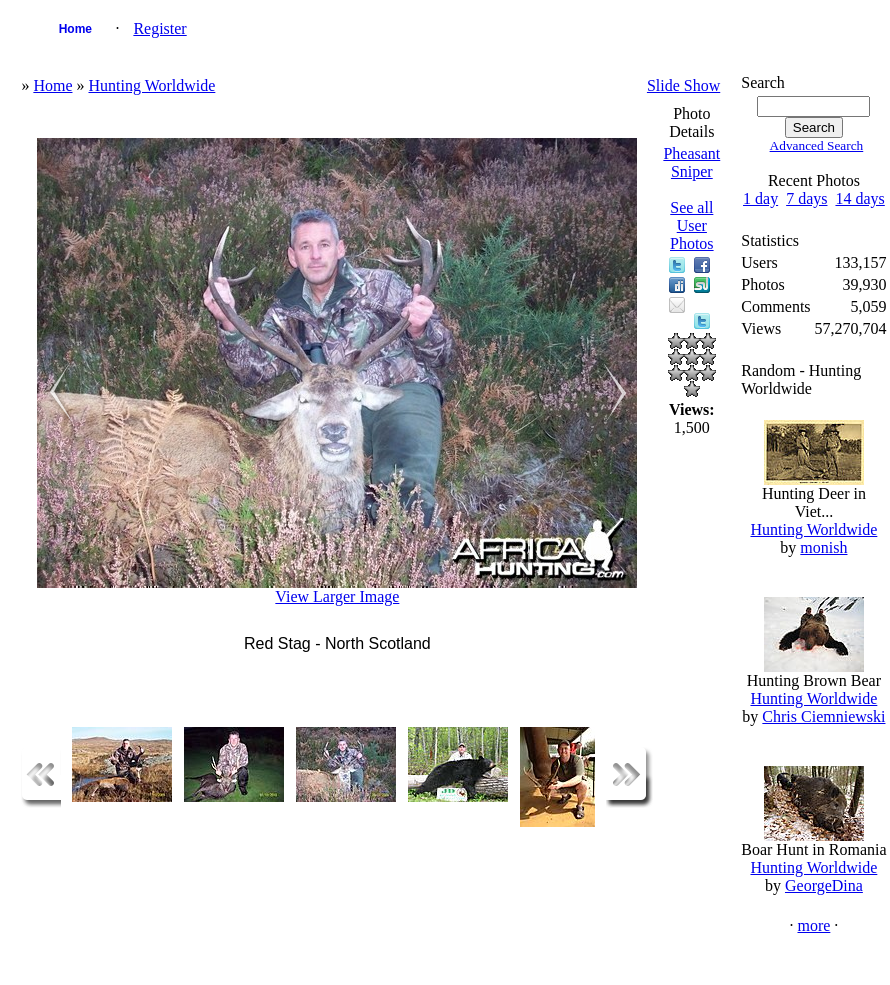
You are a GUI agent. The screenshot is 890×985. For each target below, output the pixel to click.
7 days (806, 198)
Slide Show (683, 85)
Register (159, 28)
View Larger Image (337, 596)
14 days (859, 198)
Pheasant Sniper (691, 162)
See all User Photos (692, 225)
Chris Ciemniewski (823, 716)
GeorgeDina (824, 885)
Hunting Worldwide (151, 85)
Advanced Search (817, 145)
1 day (760, 198)
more (813, 925)
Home (75, 29)
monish (823, 547)
